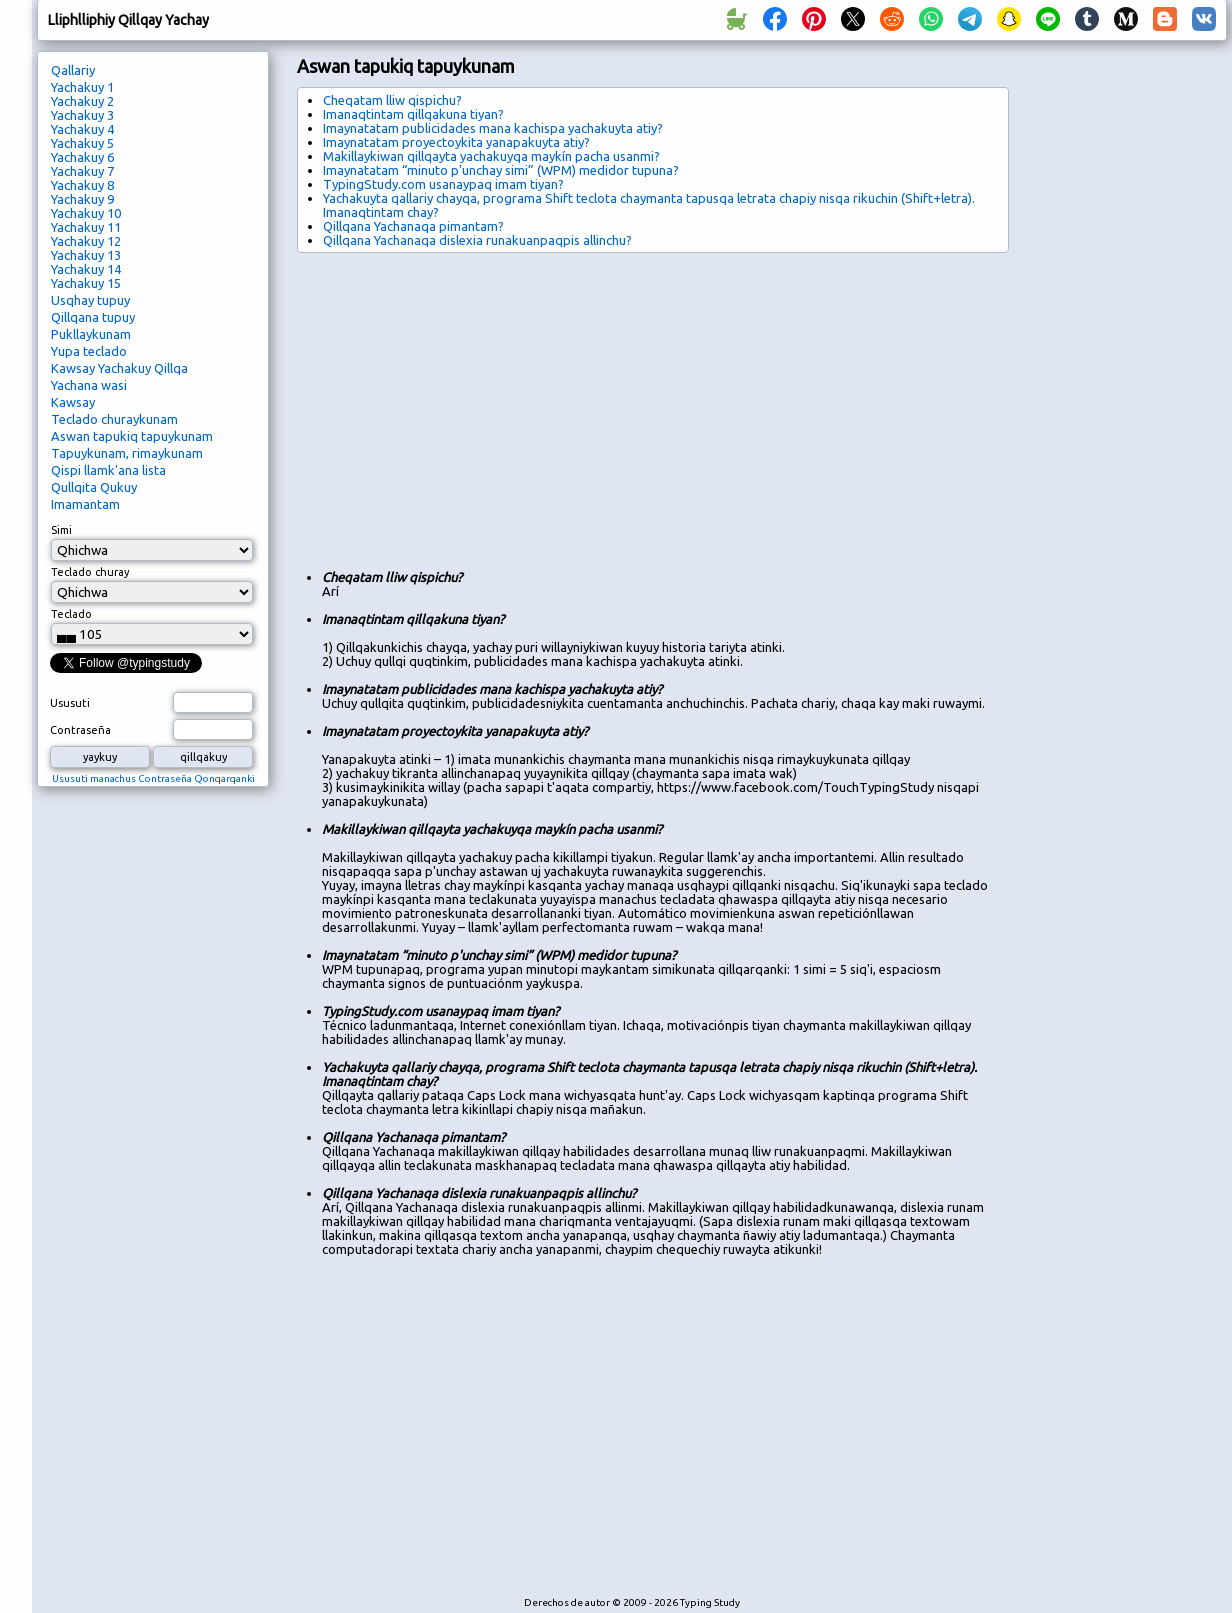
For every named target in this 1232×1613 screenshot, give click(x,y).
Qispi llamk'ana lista (108, 470)
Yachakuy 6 (82, 157)
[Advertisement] (512, 403)
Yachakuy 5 (82, 143)
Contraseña (80, 730)
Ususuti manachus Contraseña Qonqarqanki (153, 778)
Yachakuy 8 (82, 185)
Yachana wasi (89, 385)
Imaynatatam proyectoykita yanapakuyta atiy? (456, 142)
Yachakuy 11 (86, 227)
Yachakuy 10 (86, 213)
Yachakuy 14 (86, 269)
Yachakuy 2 (82, 101)
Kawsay (73, 402)
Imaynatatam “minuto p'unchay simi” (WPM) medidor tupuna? (501, 170)
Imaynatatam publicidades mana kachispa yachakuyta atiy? (493, 128)
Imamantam (85, 504)
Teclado (71, 614)
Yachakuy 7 (82, 171)
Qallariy (73, 70)
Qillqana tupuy (93, 317)
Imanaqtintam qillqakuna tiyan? (413, 114)
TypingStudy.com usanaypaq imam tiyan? (443, 184)
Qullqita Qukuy (94, 487)
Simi (61, 530)
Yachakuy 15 (86, 283)
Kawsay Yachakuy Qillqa (119, 368)
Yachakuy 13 (86, 255)
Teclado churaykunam (114, 419)
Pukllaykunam (91, 334)
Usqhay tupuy (90, 300)
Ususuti (70, 703)
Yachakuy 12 (86, 241)
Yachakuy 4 (82, 129)
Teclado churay (90, 572)
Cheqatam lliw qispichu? (392, 100)
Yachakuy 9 (82, 199)
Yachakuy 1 (82, 87)
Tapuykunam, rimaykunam (127, 453)
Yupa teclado (89, 351)
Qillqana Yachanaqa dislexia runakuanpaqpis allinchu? (477, 240)
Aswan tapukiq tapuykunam (132, 436)
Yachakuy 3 (82, 115)
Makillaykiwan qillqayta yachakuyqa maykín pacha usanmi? (491, 156)
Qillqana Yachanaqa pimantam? (413, 226)
